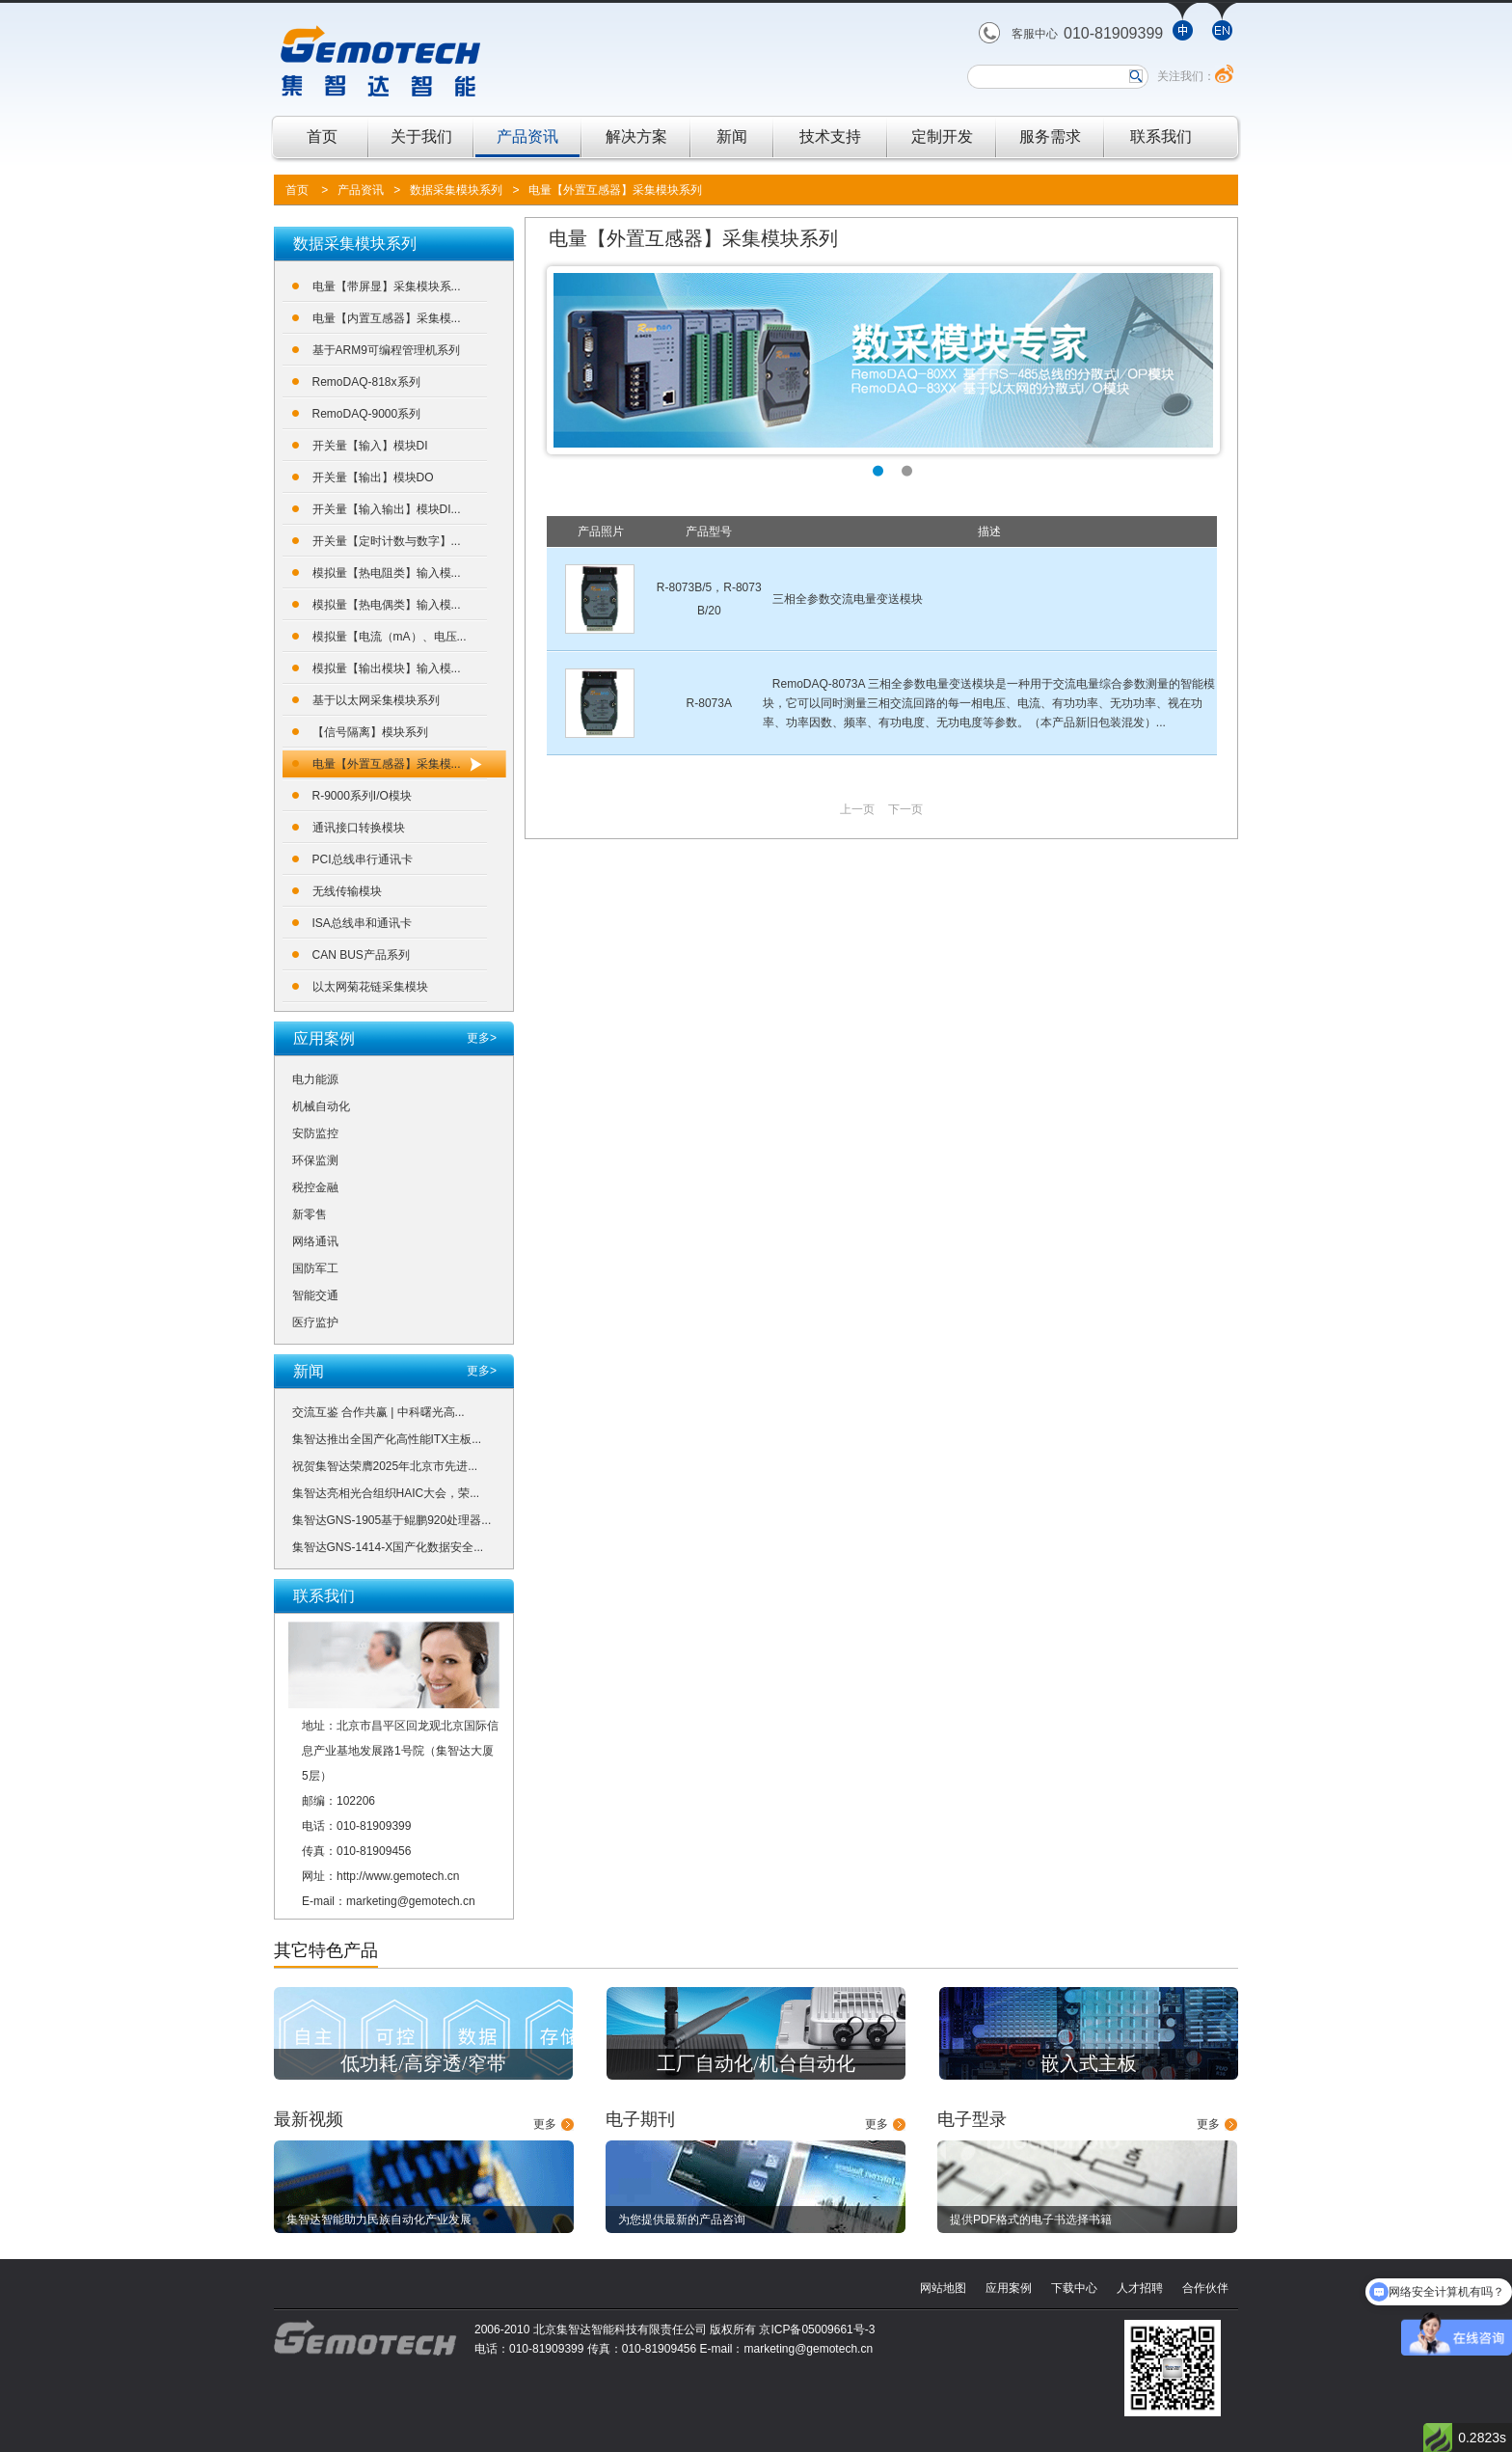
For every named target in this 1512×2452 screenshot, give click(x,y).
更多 (544, 2124)
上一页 (857, 809)
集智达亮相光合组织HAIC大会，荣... (386, 1493)
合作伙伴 (1205, 2288)
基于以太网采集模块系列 (376, 700)
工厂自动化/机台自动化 (756, 2063)
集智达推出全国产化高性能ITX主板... (387, 1439)
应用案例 (1009, 2288)
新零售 (309, 1214)
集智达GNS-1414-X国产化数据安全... (388, 1547)
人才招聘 (1140, 2288)
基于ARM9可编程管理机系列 (386, 350)
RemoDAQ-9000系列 (366, 414)
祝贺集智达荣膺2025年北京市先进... (385, 1466)
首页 (322, 136)
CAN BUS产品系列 (361, 955)
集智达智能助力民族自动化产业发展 (379, 2219)
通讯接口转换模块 (358, 827)
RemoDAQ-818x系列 (366, 382)
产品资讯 (527, 136)
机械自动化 (321, 1106)
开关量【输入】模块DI (370, 445)
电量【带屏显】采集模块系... (386, 286)
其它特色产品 (326, 1950)
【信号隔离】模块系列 (370, 732)
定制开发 (942, 136)
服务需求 (1050, 136)
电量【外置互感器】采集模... (386, 764)
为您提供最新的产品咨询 (681, 2219)
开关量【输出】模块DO (373, 477)
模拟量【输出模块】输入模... (386, 668)
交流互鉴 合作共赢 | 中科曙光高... (378, 1412)
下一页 (905, 809)
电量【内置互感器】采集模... (386, 318)
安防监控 (315, 1133)
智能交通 (315, 1295)
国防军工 (315, 1268)
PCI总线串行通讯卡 (362, 859)
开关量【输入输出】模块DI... (386, 509)
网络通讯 (315, 1241)
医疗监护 (315, 1322)
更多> (482, 1038)
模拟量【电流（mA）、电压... (389, 636)
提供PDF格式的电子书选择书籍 (1031, 2219)
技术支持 (830, 136)
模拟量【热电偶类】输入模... (386, 605)
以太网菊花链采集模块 (370, 987)
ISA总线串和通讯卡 (362, 923)
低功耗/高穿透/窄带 (422, 2063)
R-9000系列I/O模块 (362, 796)
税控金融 (315, 1187)
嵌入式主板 (1088, 2063)
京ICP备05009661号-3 (817, 2329)
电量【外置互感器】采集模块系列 (615, 190)
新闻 (731, 136)
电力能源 (315, 1079)
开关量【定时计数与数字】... (386, 541)
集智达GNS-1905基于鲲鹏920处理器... (392, 1520)
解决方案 (636, 136)
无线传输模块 (347, 891)
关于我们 (421, 136)
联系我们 (1161, 136)
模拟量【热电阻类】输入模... (386, 573)
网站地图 (943, 2288)
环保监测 (315, 1160)
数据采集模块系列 (456, 190)
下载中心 (1074, 2288)
